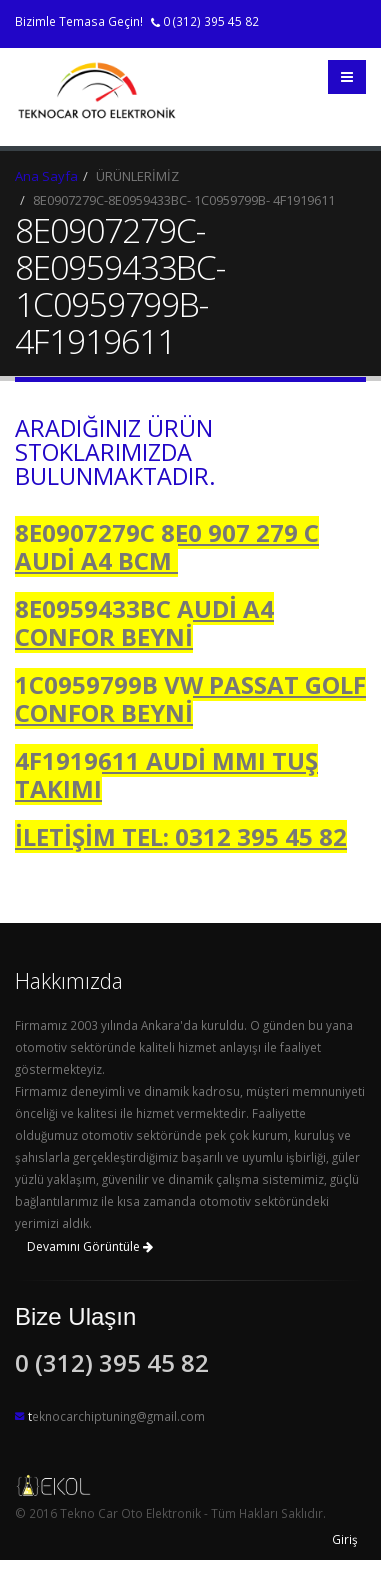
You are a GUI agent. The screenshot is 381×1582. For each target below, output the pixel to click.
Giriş (345, 1539)
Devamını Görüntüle (90, 1246)
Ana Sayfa (46, 176)
